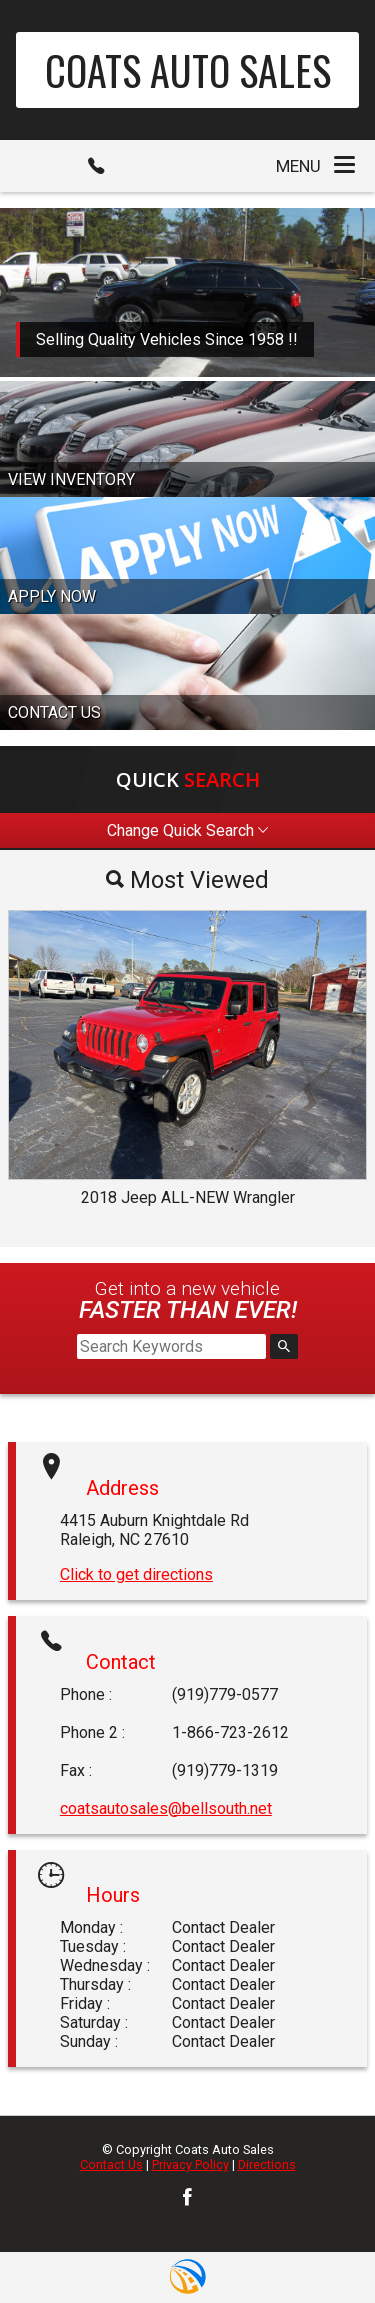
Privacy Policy (190, 2164)
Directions (267, 2164)
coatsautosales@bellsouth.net (166, 1808)
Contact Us (111, 2164)
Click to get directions (136, 1574)
